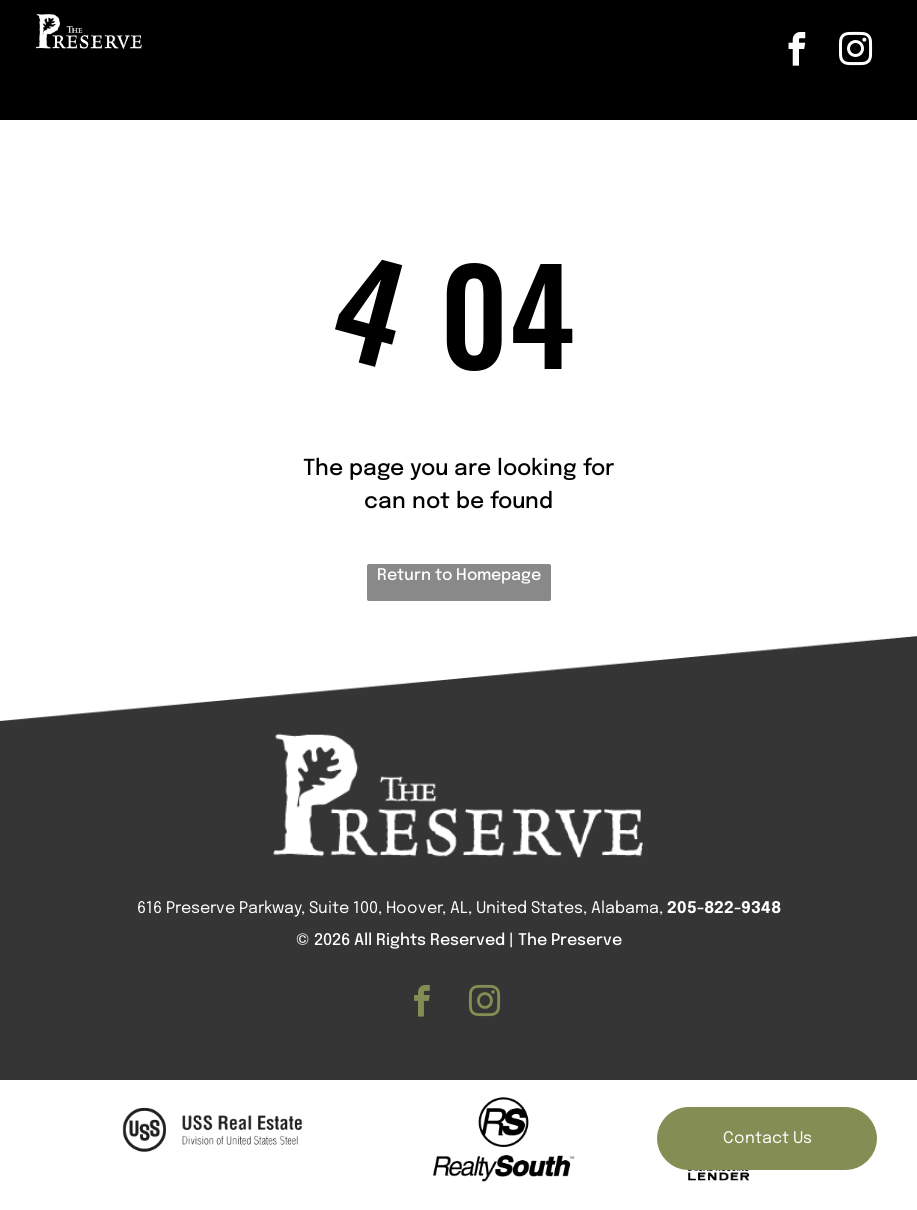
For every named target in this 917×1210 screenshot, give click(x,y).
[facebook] (796, 52)
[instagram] (855, 52)
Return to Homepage (459, 575)
